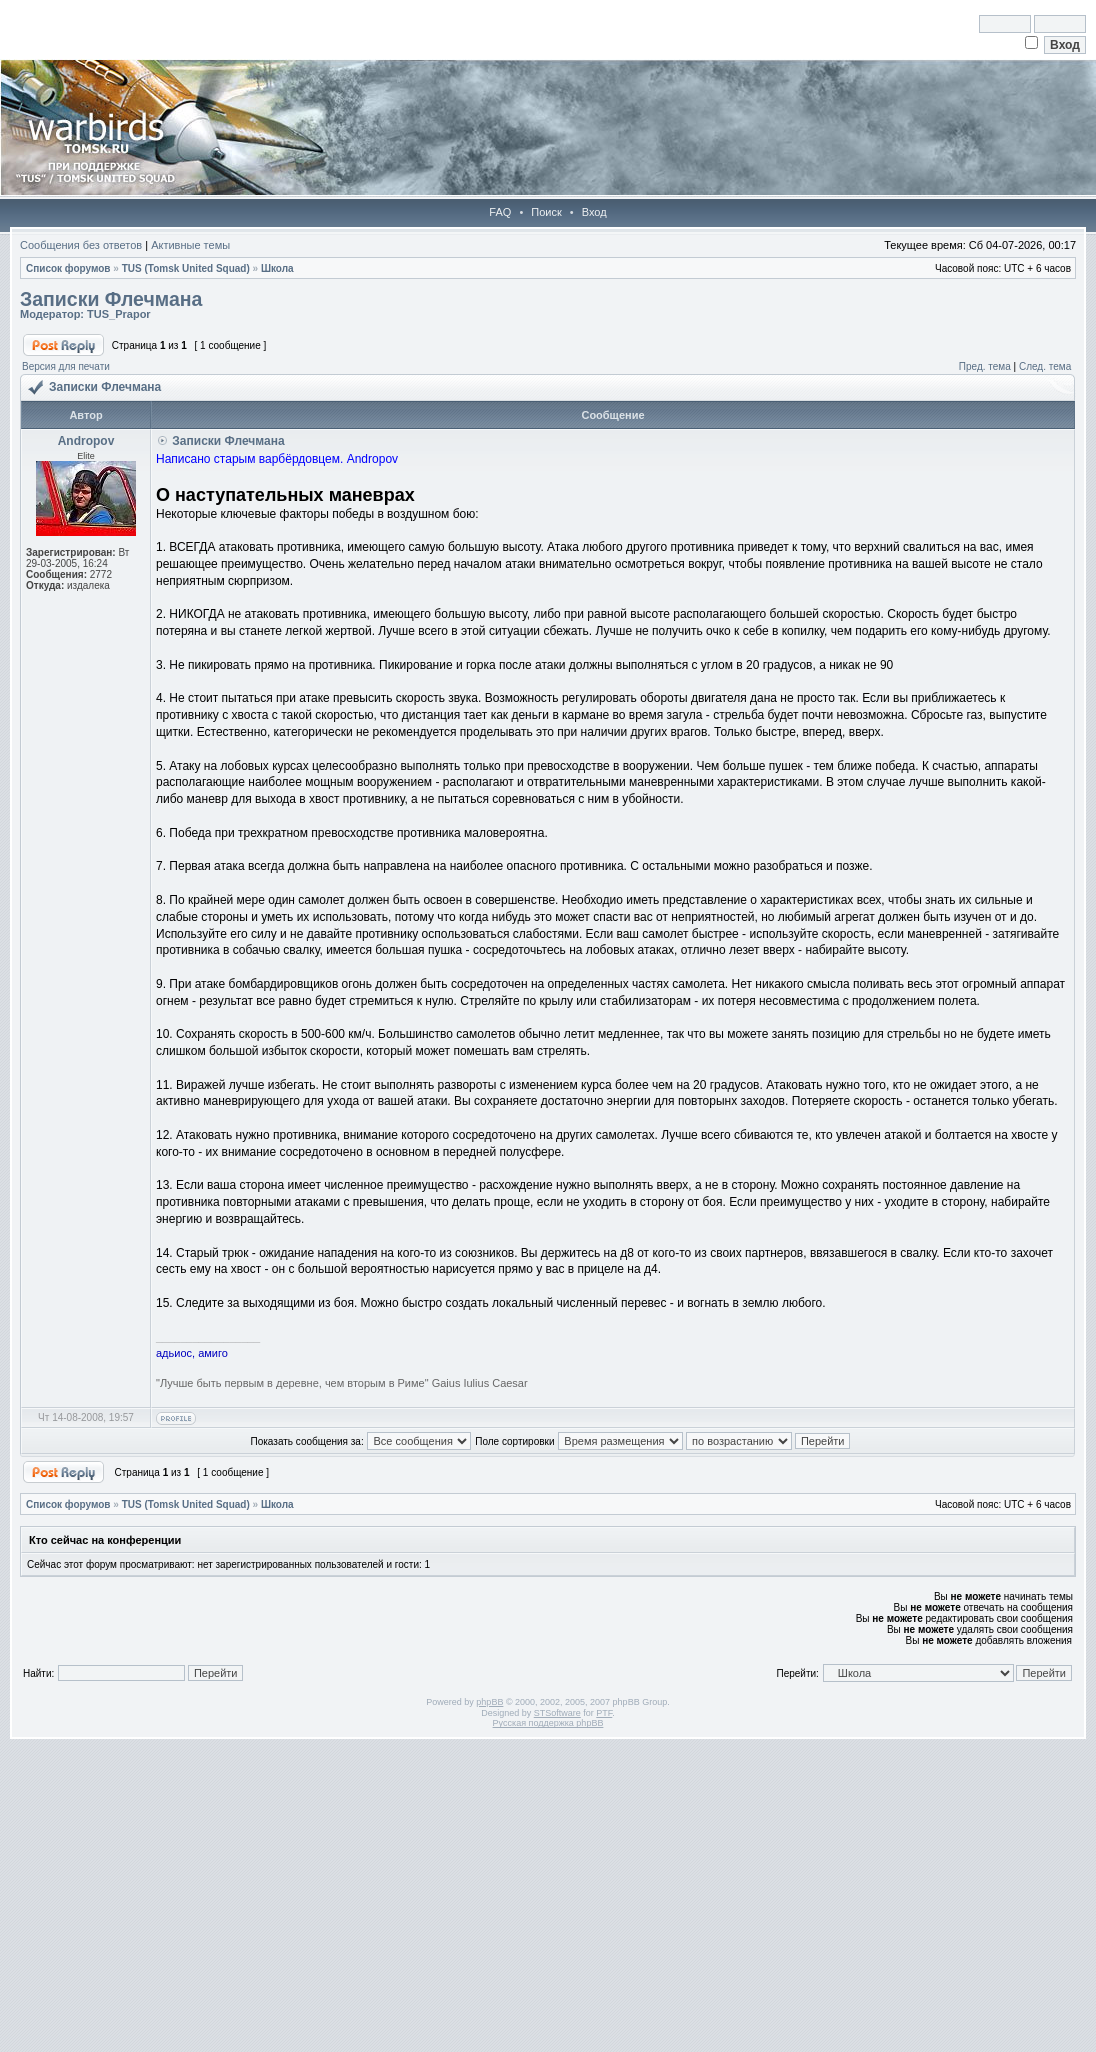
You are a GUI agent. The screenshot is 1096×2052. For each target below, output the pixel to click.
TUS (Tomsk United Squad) (186, 268)
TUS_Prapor (119, 314)
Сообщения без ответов (81, 245)
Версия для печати (66, 366)
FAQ (500, 212)
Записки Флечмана (111, 299)
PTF (604, 1713)
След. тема (1045, 366)
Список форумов (68, 268)
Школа (277, 268)
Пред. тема (985, 366)
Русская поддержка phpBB (548, 1723)
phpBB (489, 1702)
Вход (594, 212)
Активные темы (190, 245)
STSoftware (557, 1713)
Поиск (546, 212)
